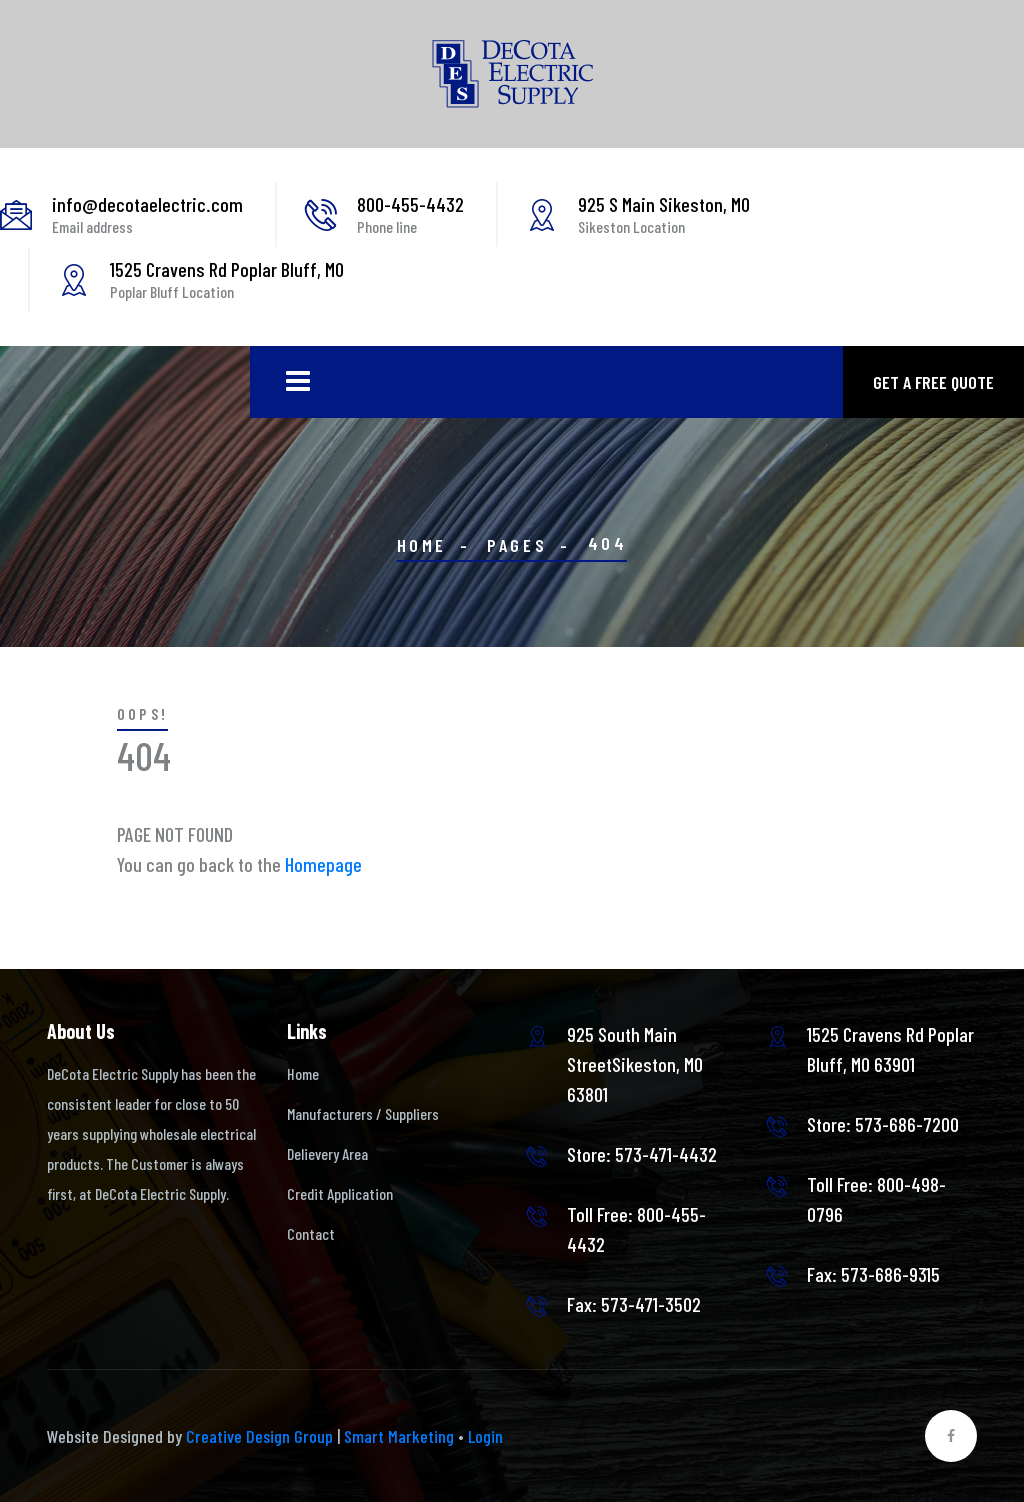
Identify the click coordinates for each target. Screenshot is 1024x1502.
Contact (311, 1233)
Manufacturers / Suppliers (363, 1113)
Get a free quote (933, 382)
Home (422, 545)
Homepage (323, 864)
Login (485, 1436)
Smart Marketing (399, 1436)
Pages (517, 545)
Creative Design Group (259, 1436)
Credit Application (340, 1193)
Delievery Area (327, 1153)
